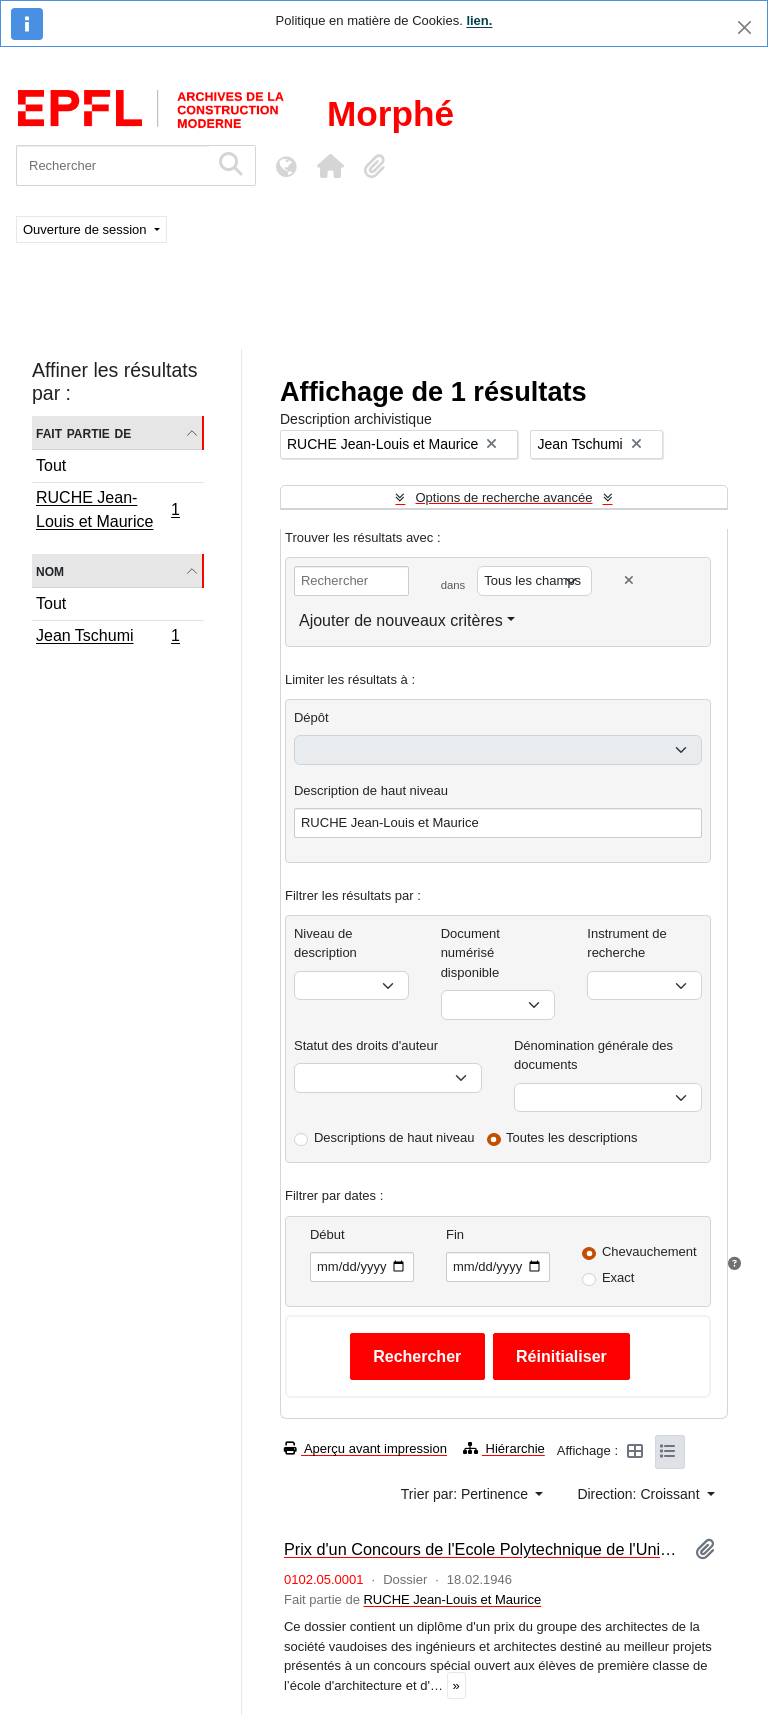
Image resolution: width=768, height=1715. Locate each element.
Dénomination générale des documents (593, 1055)
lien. (479, 20)
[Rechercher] (112, 165)
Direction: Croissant (640, 1494)
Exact (618, 1277)
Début (327, 1234)
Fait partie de (83, 432)
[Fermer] (744, 27)
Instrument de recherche (627, 943)
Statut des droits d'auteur (366, 1045)
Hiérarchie (504, 1448)
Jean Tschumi (107, 638)
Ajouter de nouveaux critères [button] (401, 620)
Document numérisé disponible (470, 953)
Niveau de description (325, 943)
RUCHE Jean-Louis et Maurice (107, 509)
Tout (51, 465)
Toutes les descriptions (572, 1137)
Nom (50, 570)
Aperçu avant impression (365, 1448)
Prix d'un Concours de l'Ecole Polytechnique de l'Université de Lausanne (481, 1549)
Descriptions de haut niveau (394, 1137)
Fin (455, 1234)
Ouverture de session (86, 229)
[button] (330, 166)
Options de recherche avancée (503, 497)
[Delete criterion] (629, 580)
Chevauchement (649, 1251)
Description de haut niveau (371, 790)
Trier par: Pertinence (466, 1494)
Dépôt (311, 717)
